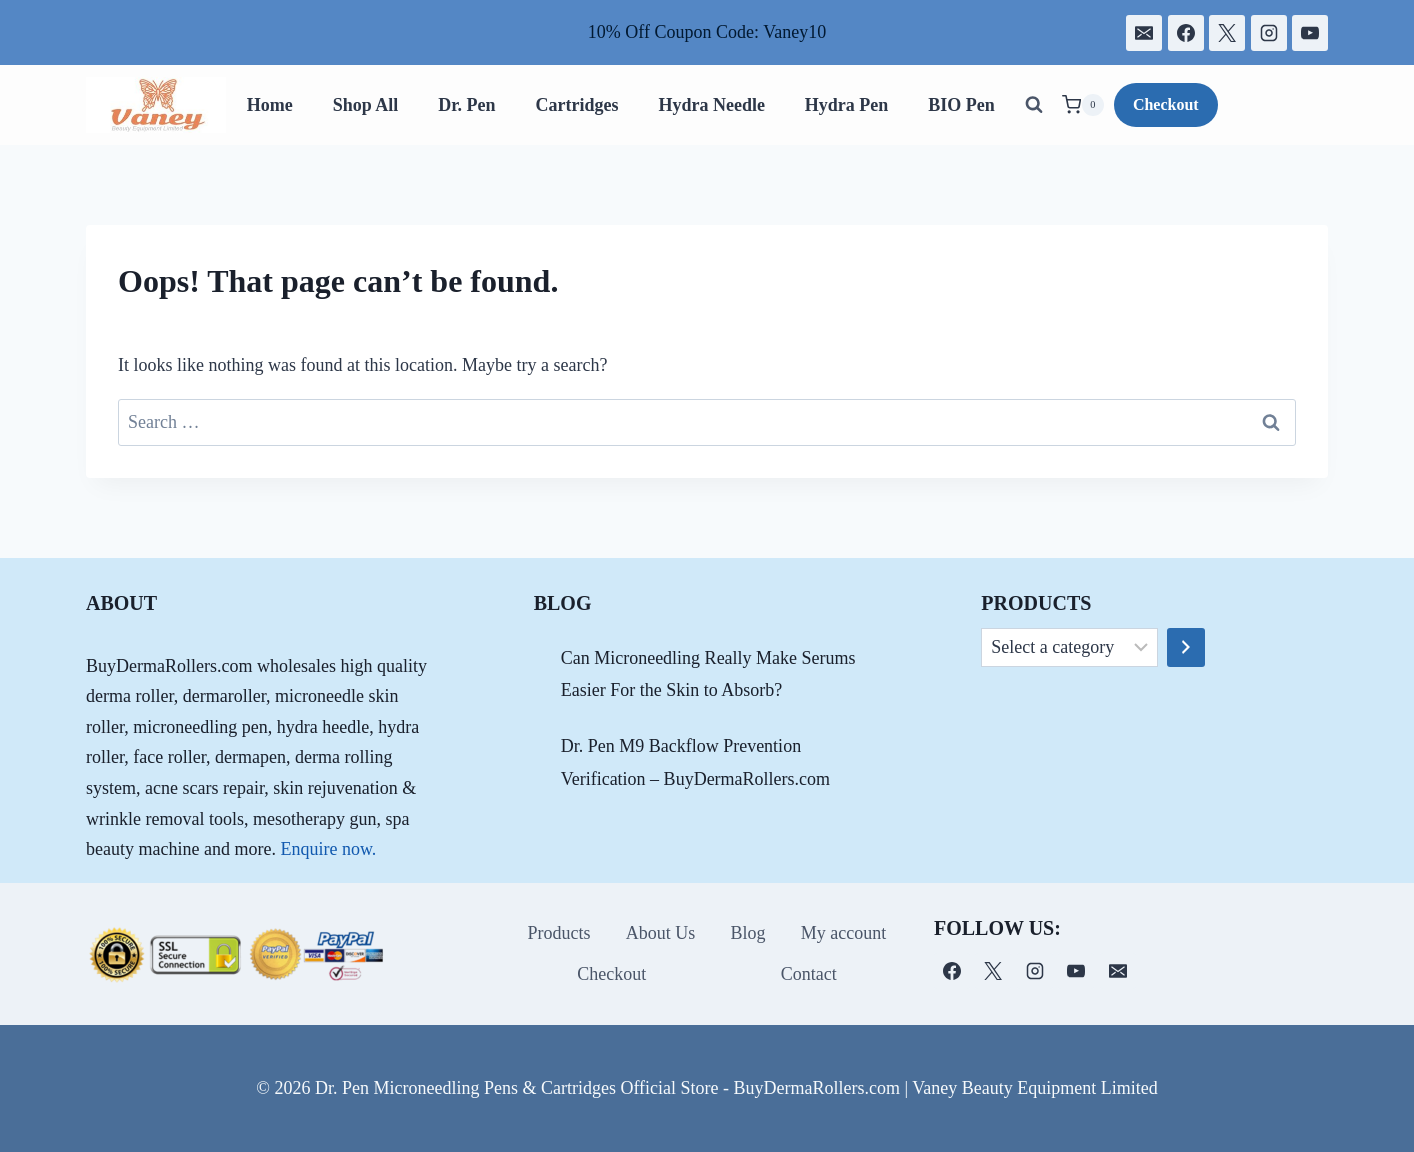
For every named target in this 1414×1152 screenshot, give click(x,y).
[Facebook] (1186, 33)
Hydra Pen (847, 105)
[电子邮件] (1144, 33)
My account (843, 933)
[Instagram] (1269, 33)
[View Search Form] (1034, 105)
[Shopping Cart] (1083, 105)
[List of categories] (1069, 648)
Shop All (366, 105)
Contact (809, 974)
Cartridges (576, 105)
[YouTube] (1310, 33)
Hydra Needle (711, 105)
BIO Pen (961, 105)
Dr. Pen (466, 105)
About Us (661, 933)
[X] (1227, 33)
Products (559, 933)
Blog (748, 933)
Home (270, 105)
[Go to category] (1186, 648)
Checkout (1166, 104)
